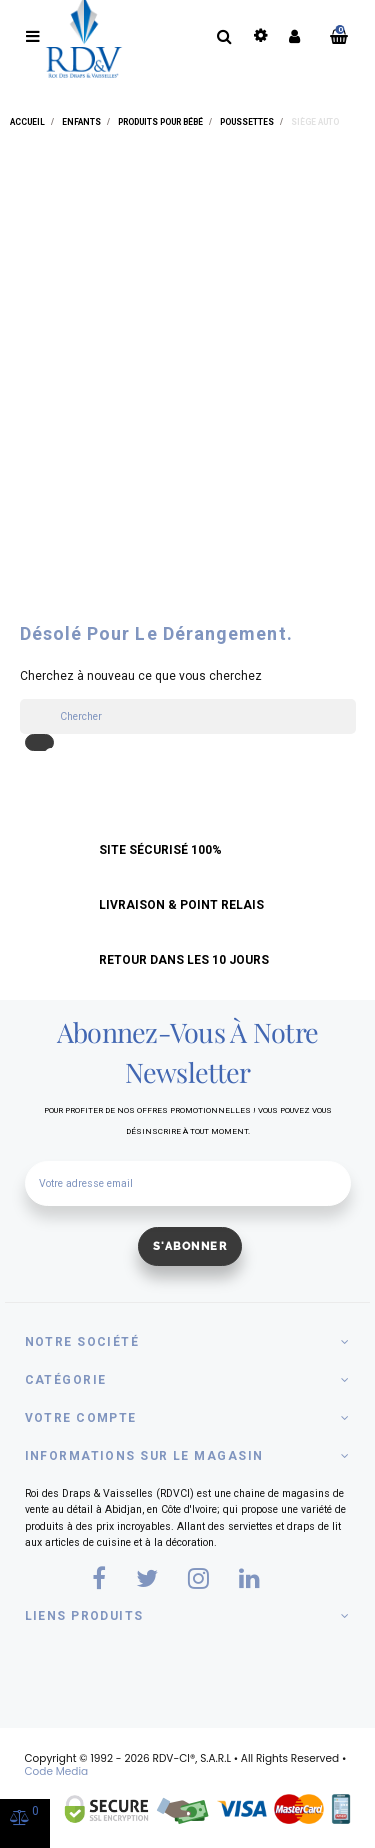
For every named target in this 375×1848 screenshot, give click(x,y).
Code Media (57, 1771)
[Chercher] (188, 717)
